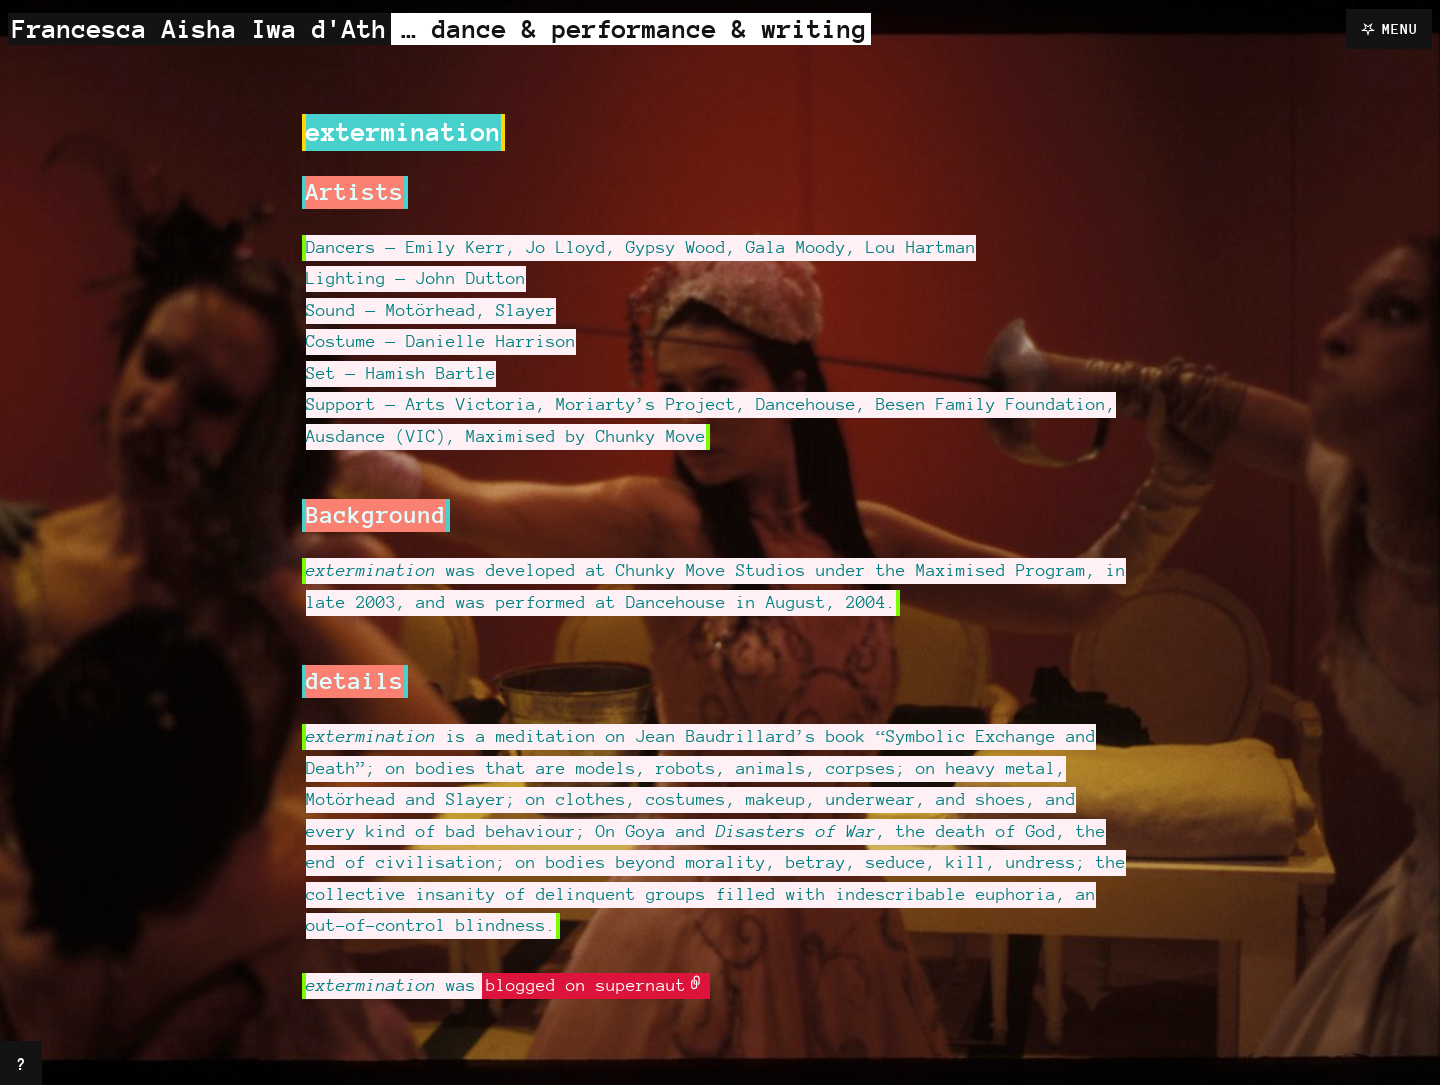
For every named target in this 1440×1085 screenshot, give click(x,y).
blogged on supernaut (586, 985)
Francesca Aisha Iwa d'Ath (199, 28)
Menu (1400, 28)
